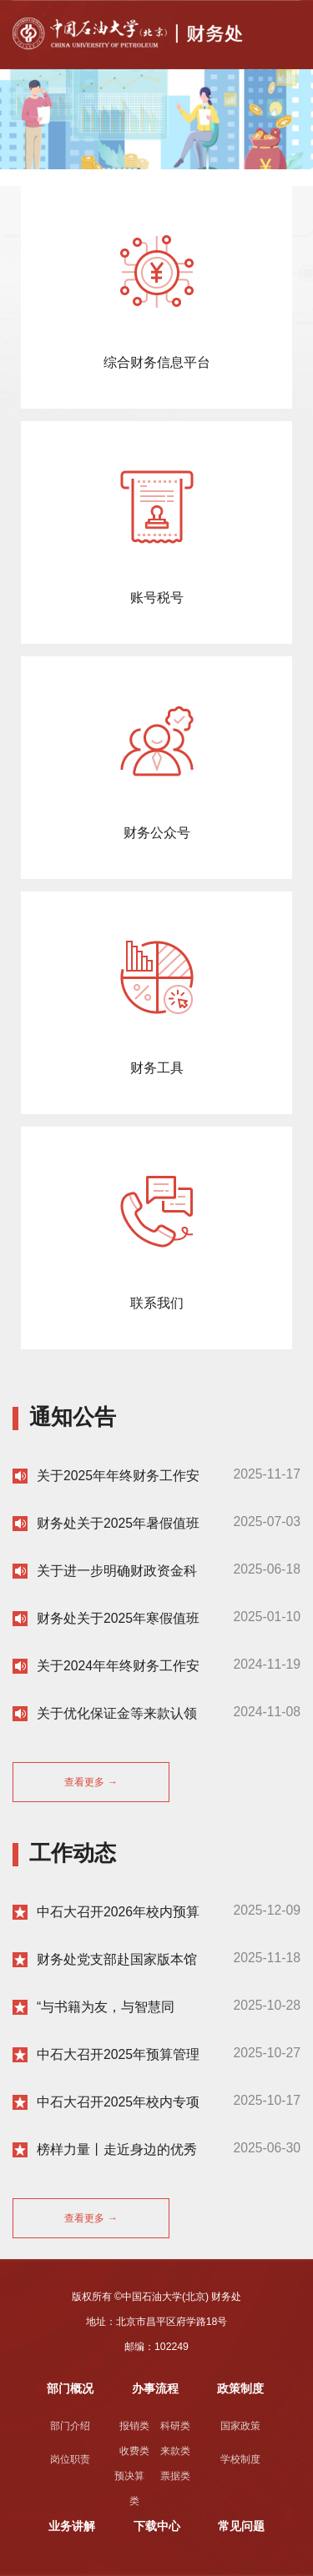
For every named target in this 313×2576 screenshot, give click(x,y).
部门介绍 (70, 2426)
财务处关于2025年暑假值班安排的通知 (118, 1524)
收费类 (134, 2451)
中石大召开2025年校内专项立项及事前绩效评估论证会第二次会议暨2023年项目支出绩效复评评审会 (118, 2103)
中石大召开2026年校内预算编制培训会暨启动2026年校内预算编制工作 (118, 1913)
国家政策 (240, 2426)
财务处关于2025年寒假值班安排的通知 (118, 1619)
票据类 (175, 2476)
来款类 (175, 2451)
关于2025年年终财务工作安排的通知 (118, 1476)
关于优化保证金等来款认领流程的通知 (117, 1714)
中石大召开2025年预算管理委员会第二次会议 (118, 2055)
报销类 (134, 2426)
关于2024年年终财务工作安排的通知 (118, 1667)
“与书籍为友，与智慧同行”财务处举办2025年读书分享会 (113, 2008)
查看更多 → (91, 1782)
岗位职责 (70, 2459)
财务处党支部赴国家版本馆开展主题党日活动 (117, 1960)
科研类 (175, 2426)
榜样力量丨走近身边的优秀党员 (117, 2150)
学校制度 (240, 2459)
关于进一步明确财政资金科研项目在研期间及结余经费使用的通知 (117, 1571)
